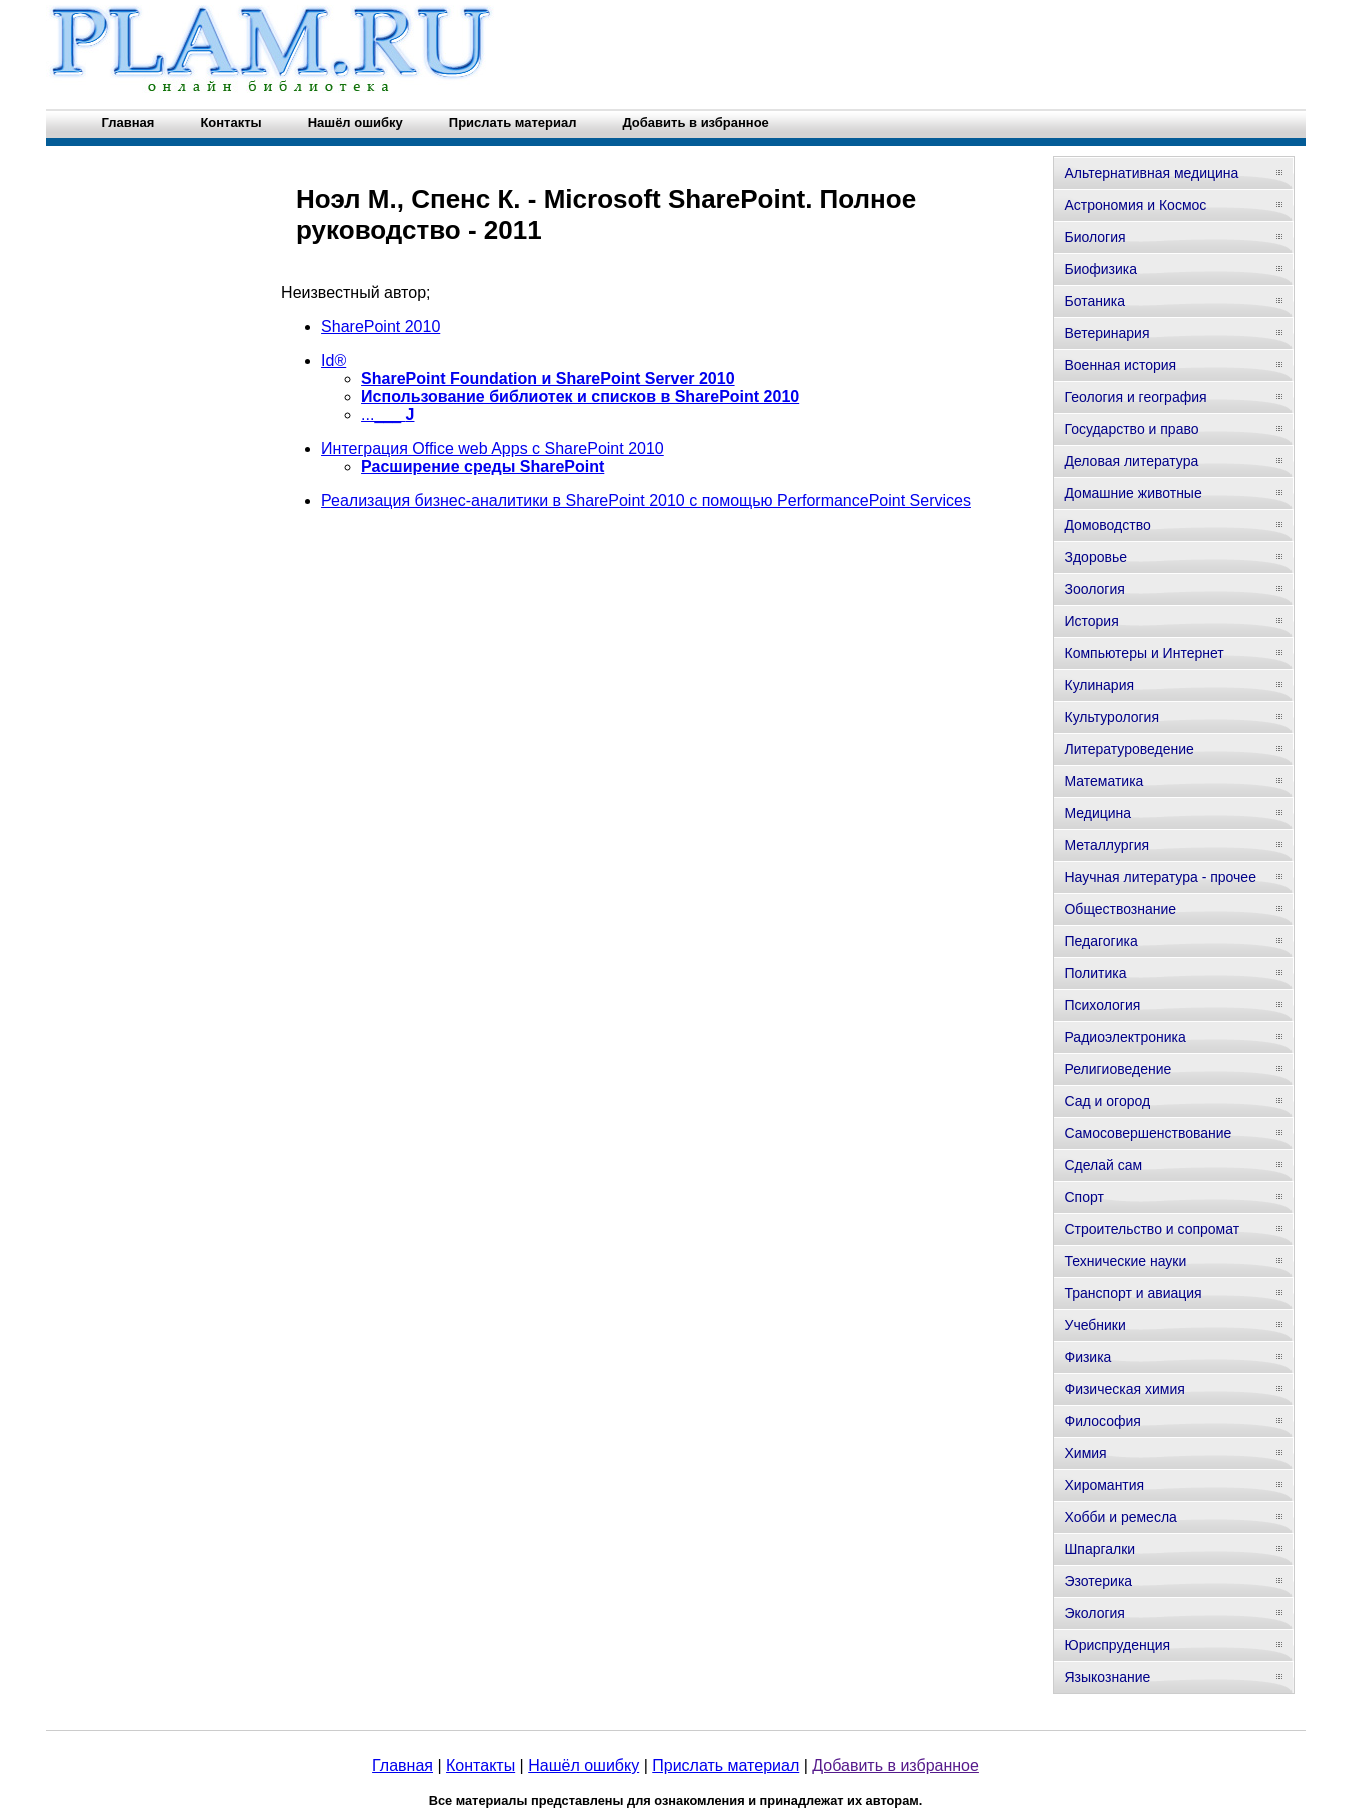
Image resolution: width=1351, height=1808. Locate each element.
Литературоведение (1128, 749)
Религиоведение (1117, 1069)
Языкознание (1107, 1677)
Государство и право (1131, 429)
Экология (1094, 1613)
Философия (1102, 1421)
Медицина (1097, 813)
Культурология (1111, 717)
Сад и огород (1107, 1101)
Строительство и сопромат (1151, 1229)
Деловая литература (1131, 461)
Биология (1094, 237)
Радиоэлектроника (1124, 1037)
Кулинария (1099, 685)
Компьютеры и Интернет (1143, 653)
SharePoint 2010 (380, 326)
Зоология (1094, 589)
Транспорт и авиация (1132, 1293)
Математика (1103, 781)
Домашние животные (1132, 493)
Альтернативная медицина (1151, 173)
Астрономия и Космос (1135, 205)
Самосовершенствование (1147, 1133)
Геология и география (1135, 397)
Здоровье (1095, 557)
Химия (1085, 1453)
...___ (387, 414)
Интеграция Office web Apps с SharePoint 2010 (492, 448)
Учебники (1094, 1325)
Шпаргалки (1099, 1549)
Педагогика (1100, 941)
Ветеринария (1106, 333)
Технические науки (1125, 1261)
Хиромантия (1104, 1485)
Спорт (1083, 1197)
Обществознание (1120, 909)
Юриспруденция (1117, 1645)
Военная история (1120, 365)
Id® (333, 360)
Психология (1102, 1005)
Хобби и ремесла (1120, 1517)
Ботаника (1094, 301)
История (1091, 621)
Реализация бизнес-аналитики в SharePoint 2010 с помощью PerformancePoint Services (646, 500)
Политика (1095, 973)
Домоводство (1107, 525)
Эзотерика (1098, 1581)
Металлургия (1106, 845)
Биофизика (1100, 269)
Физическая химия (1124, 1389)
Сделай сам (1103, 1165)
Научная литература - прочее (1159, 877)
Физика (1087, 1357)
